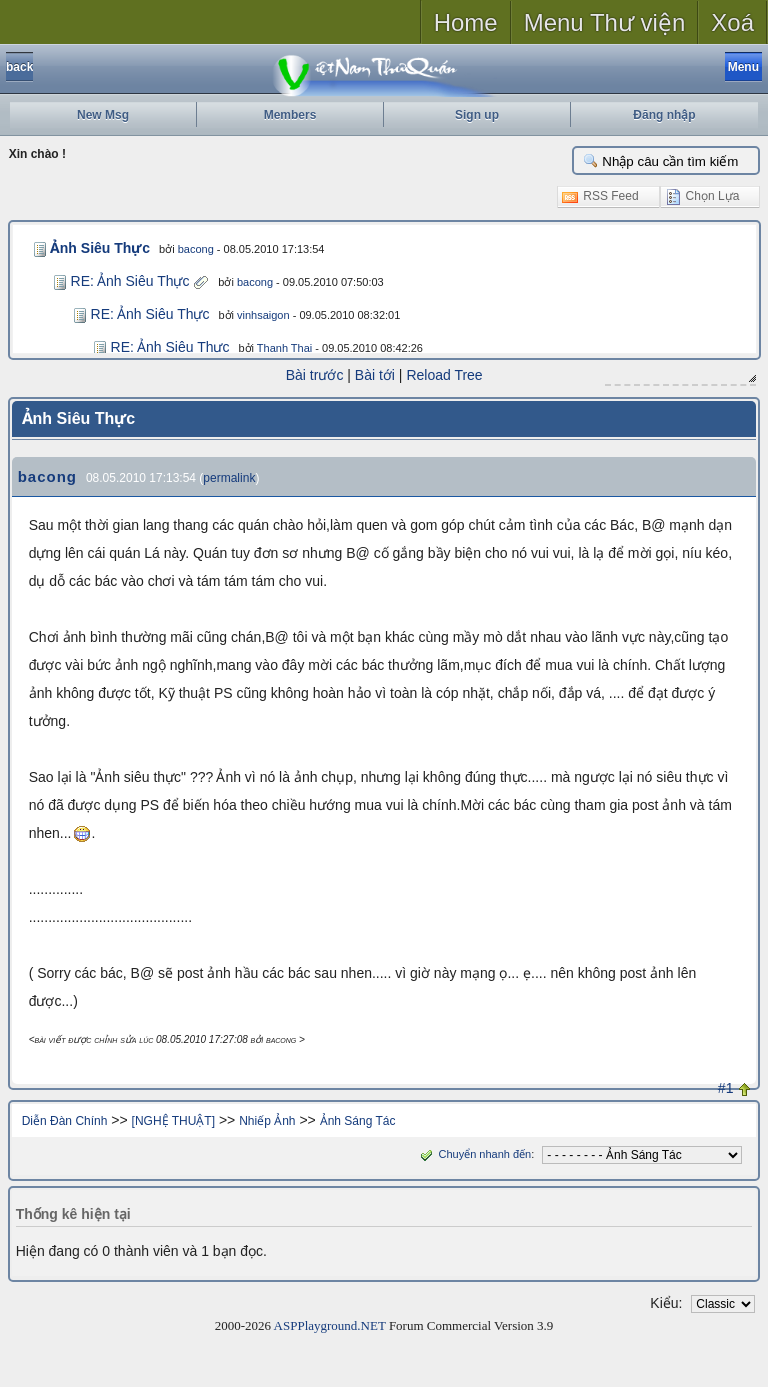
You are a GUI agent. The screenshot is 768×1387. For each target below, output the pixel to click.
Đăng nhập (664, 115)
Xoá (732, 22)
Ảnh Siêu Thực (96, 248)
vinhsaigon (263, 315)
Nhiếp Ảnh (267, 1120)
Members (290, 115)
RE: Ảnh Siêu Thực (130, 281)
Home (466, 22)
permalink (229, 477)
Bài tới (375, 375)
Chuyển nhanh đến (473, 1153)
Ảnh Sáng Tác (358, 1120)
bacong (188, 249)
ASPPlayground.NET (330, 1324)
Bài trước (315, 375)
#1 (726, 1087)
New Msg (103, 115)
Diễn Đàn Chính (65, 1120)
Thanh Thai (284, 348)
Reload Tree (444, 375)
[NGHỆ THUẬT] (173, 1120)
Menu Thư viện (605, 22)
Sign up (477, 115)
